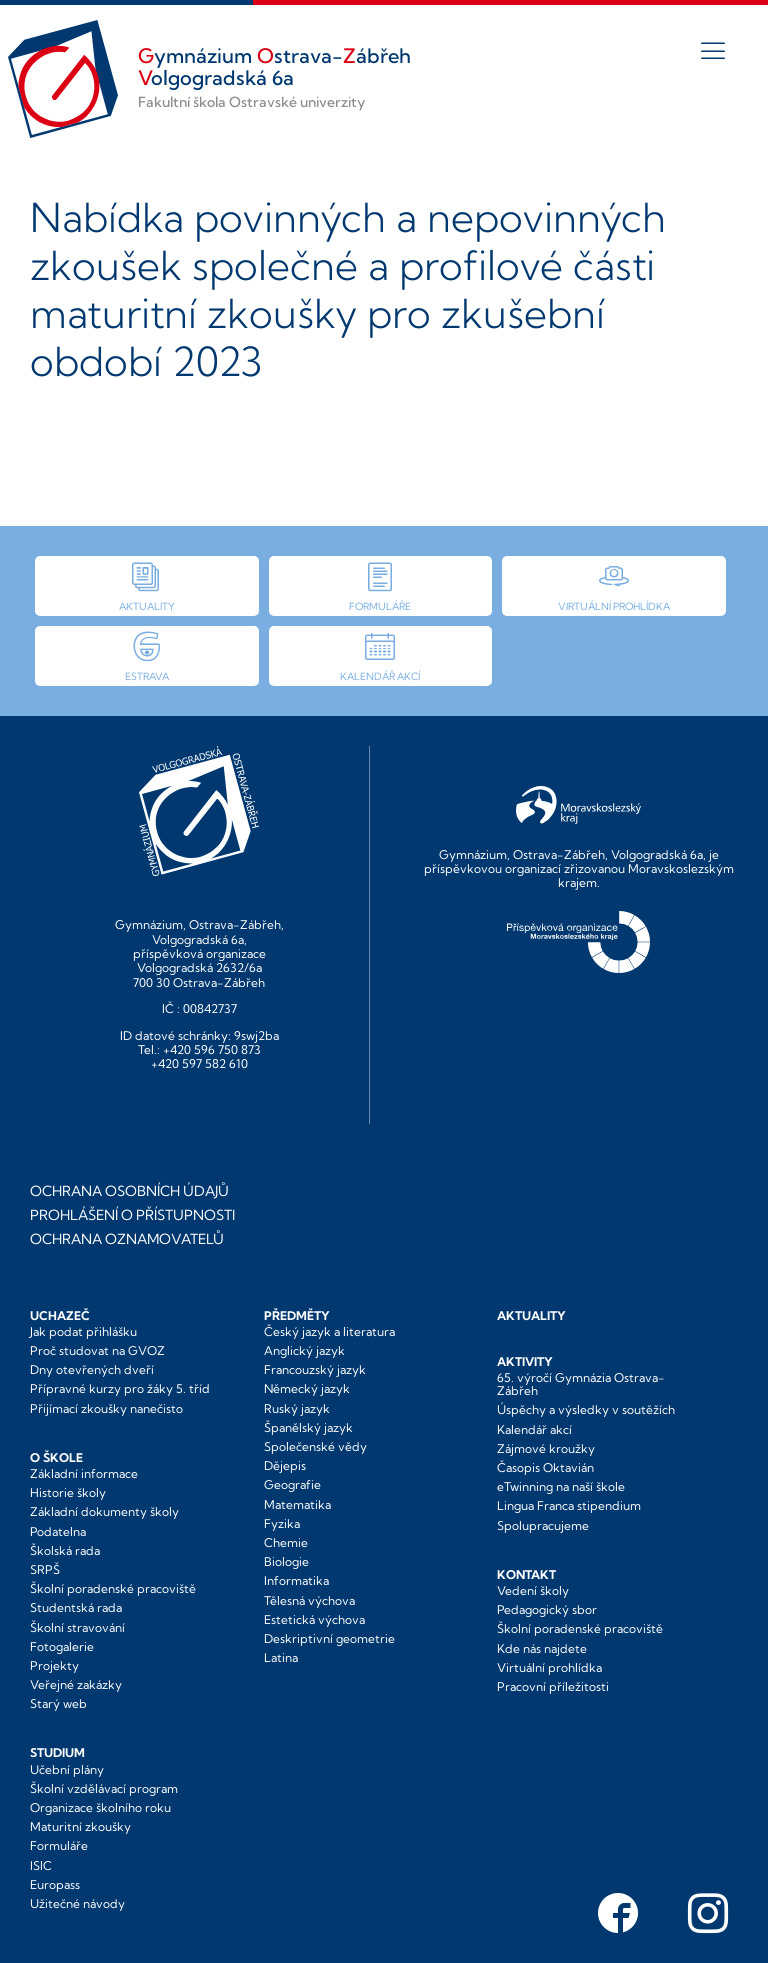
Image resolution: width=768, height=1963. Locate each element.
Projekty (54, 1665)
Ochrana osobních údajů (129, 1191)
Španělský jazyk (308, 1427)
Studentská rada (76, 1607)
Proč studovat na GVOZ (97, 1350)
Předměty (297, 1315)
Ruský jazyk (297, 1408)
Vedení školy (533, 1590)
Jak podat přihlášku (83, 1331)
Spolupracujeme (543, 1525)
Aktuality (531, 1315)
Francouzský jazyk (315, 1369)
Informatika (296, 1580)
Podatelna (58, 1531)
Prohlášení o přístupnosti (132, 1215)
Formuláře (59, 1845)
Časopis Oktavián (545, 1467)
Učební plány (67, 1769)
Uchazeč (60, 1315)
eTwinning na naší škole (561, 1486)
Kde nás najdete (542, 1648)
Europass (55, 1884)
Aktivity (525, 1361)
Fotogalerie (62, 1646)
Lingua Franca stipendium (569, 1505)
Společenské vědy (315, 1446)
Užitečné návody (77, 1903)
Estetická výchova (314, 1619)
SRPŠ (45, 1569)
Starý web (58, 1703)
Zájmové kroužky (546, 1448)
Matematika (297, 1504)
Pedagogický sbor (547, 1609)
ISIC (41, 1865)
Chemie (286, 1542)
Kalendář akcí (534, 1429)
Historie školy (68, 1492)
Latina (281, 1657)
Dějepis (285, 1465)
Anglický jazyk (304, 1350)
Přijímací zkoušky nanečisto (106, 1408)
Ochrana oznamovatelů (127, 1239)
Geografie (292, 1484)
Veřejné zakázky (76, 1684)
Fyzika (282, 1523)
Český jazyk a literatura (329, 1331)
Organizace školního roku (100, 1807)
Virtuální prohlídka (549, 1667)
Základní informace (84, 1473)
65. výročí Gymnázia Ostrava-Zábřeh (581, 1384)
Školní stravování (77, 1627)
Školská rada (65, 1550)
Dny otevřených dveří (92, 1369)
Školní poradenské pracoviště (113, 1588)
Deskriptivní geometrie (329, 1638)
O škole (56, 1457)
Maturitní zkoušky (80, 1826)
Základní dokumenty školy (104, 1511)
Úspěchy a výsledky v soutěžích (586, 1409)
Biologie (286, 1561)
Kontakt (526, 1574)
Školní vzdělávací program (104, 1788)
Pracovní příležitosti (553, 1686)
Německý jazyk (307, 1388)
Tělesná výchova (309, 1600)
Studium (57, 1752)
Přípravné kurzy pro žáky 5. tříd (120, 1388)
